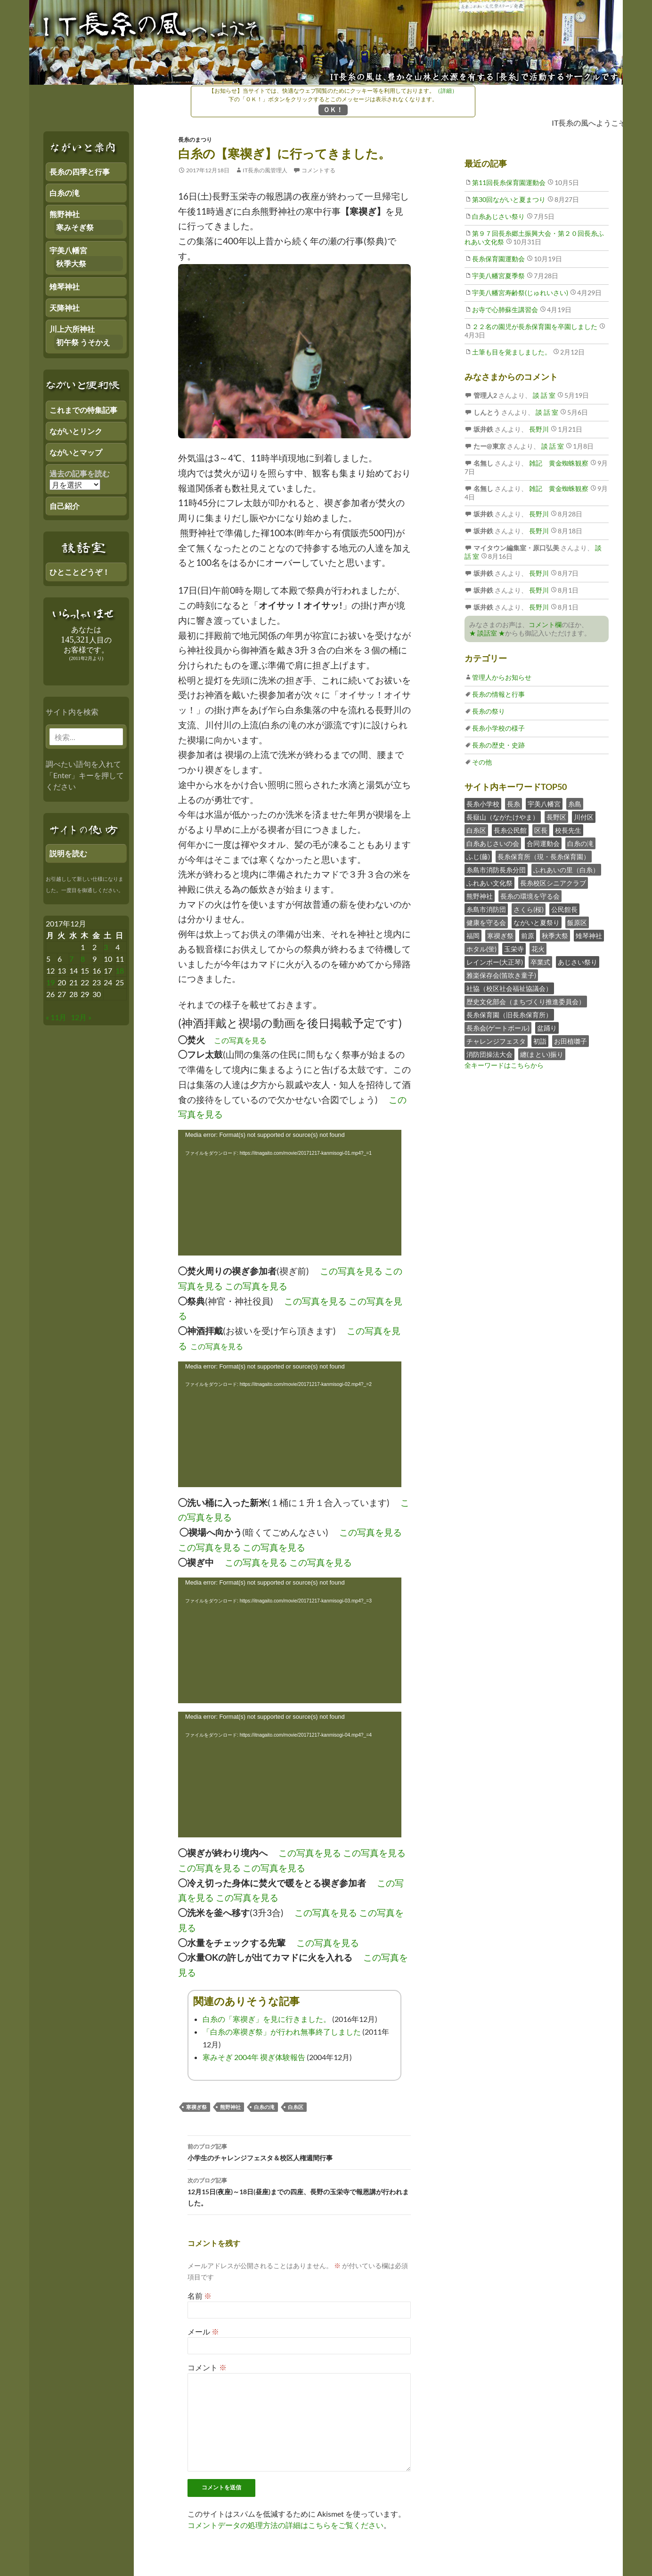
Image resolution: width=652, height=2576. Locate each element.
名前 (199, 2295)
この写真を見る (240, 1040)
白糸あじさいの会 (492, 843)
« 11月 (56, 1017)
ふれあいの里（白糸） (566, 870)
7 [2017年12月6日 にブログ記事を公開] (71, 958)
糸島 (574, 804)
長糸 (513, 804)
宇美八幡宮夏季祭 (498, 276)
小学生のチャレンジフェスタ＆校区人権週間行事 (299, 2151)
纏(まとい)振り (541, 1054)
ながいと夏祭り (536, 922)
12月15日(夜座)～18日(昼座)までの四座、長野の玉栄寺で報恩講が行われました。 (299, 2191)
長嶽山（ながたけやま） (502, 817)
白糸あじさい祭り (498, 216)
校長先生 (568, 830)
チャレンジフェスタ (496, 1041)
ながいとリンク (75, 431)
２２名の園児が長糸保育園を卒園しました (534, 326)
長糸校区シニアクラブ (553, 883)
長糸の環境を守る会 (530, 896)
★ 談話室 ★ (487, 633)
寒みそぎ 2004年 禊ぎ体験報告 (254, 2057)
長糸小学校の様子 (498, 728)
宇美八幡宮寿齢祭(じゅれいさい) (520, 293)
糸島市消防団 (486, 909)
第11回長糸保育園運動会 (509, 182)
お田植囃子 (570, 1041)
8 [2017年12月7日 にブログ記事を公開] (83, 958)
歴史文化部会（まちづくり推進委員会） (525, 1002)
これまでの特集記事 (83, 409)
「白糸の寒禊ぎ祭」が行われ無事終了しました (282, 2031)
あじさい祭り (577, 962)
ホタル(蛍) (481, 949)
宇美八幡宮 (544, 804)
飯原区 (577, 922)
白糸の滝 (264, 2107)
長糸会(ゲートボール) (498, 1028)
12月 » (81, 1017)
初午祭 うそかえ (83, 342)
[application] (289, 1193)
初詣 (539, 1041)
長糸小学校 (482, 804)
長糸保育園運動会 (498, 259)
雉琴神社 (589, 936)
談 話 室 (543, 395)
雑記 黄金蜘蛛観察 (558, 463)
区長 (540, 830)
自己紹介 (64, 505)
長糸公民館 (510, 830)
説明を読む (68, 853)
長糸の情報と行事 (498, 694)
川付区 (584, 817)
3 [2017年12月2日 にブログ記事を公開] (106, 946)
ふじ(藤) (478, 857)
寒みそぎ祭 (75, 227)
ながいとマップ (75, 452)
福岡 (473, 936)
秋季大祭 (555, 936)
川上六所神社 (72, 328)
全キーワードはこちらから (504, 1065)
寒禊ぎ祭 (196, 2107)
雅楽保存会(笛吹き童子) (501, 975)
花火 (538, 949)
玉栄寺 (514, 949)
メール (203, 2331)
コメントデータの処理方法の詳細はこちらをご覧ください (285, 2524)
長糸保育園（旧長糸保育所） (509, 1015)
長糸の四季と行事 (79, 171)
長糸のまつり (195, 139)
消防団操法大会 (489, 1054)
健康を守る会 (486, 922)
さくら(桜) (528, 909)
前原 (527, 936)
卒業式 (540, 962)
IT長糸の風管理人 (265, 170)
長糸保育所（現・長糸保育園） (543, 857)
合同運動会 (543, 843)
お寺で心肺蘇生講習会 (505, 310)
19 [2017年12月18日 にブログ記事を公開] (50, 982)
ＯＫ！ (333, 109)
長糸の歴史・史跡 (498, 745)
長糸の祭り (488, 711)
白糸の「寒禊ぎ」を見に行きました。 (267, 2018)
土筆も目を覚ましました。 (511, 352)
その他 (482, 762)
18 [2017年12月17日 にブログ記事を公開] (119, 970)
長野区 (556, 817)
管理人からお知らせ (501, 677)
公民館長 (564, 909)
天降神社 (64, 307)
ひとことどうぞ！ (79, 571)
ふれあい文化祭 (489, 883)
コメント (207, 2367)
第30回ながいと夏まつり (509, 199)
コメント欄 (545, 624)
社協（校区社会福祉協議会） (509, 988)
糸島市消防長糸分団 (496, 870)
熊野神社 (230, 2107)
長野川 (538, 429)
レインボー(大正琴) (494, 962)
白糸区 (295, 2107)
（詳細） (446, 90)
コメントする (318, 170)
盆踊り (547, 1028)
